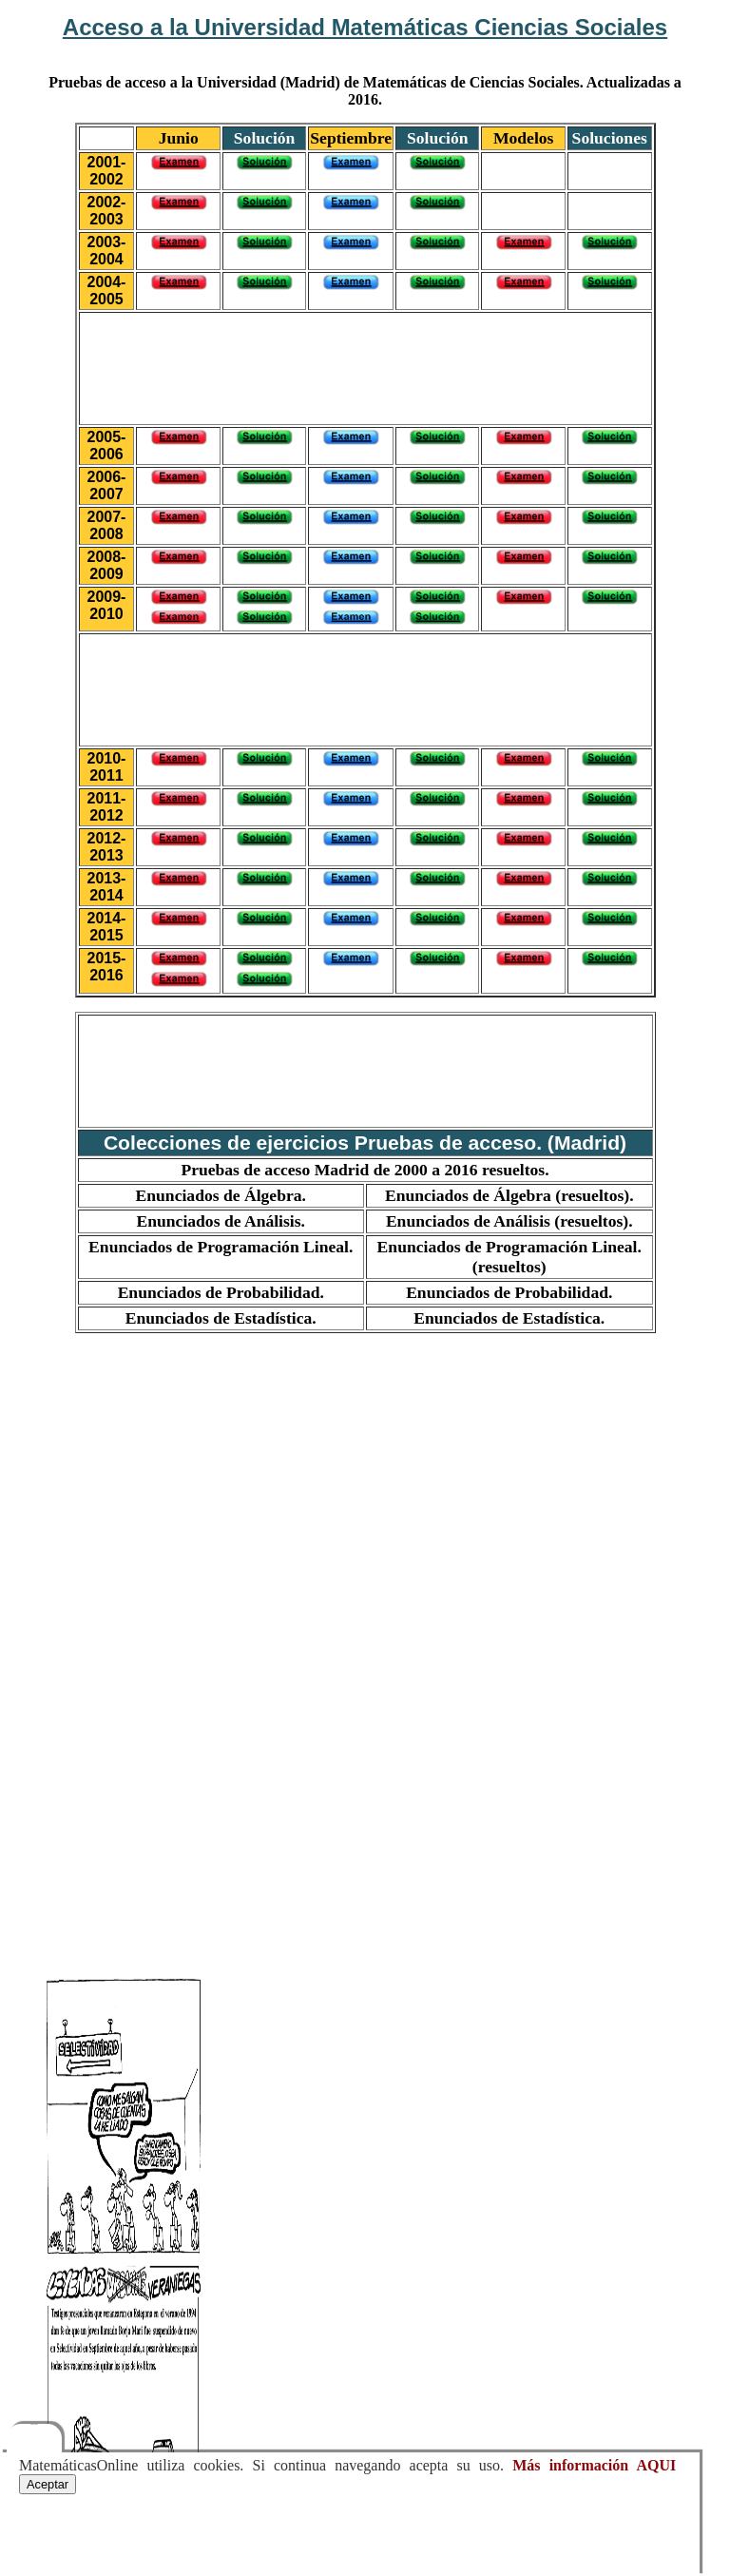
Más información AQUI (594, 2465)
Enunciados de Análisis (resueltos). (509, 1220)
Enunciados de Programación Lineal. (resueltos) (509, 1256)
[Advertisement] (365, 366)
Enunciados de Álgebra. (221, 1195)
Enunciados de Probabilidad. (221, 1292)
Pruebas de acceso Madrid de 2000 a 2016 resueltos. (364, 1169)
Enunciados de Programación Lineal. (220, 1246)
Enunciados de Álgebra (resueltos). (509, 1195)
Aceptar (47, 2484)
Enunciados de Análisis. (221, 1220)
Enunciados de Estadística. (221, 1317)
